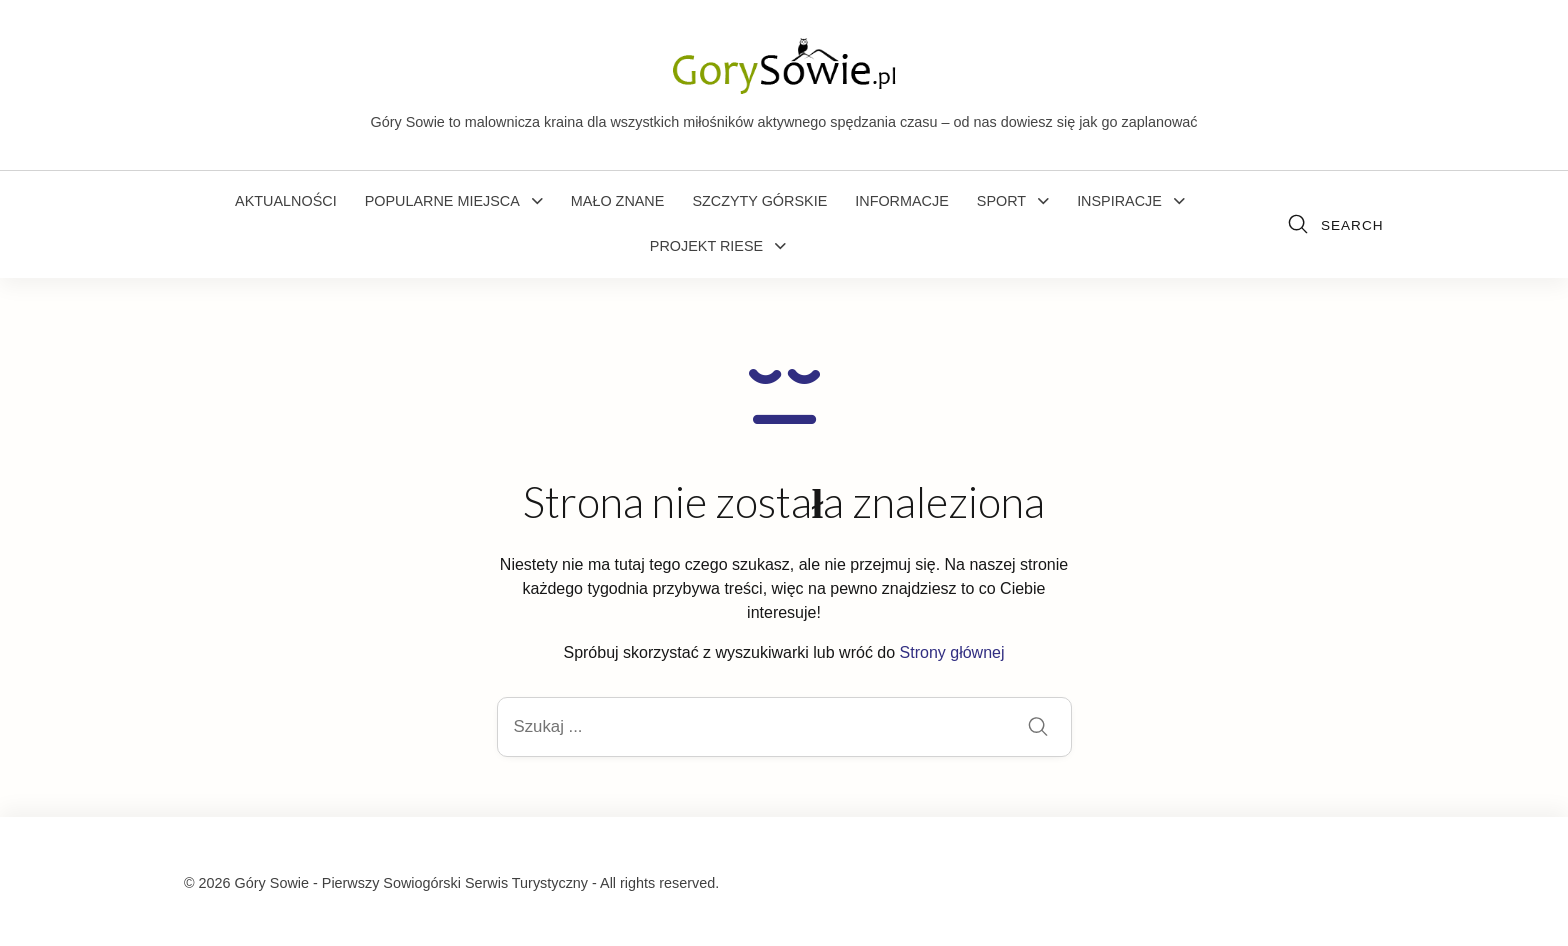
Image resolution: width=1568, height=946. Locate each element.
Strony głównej (952, 652)
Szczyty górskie (759, 201)
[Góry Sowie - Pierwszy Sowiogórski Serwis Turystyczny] (784, 64)
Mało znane (618, 201)
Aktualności (286, 201)
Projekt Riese (706, 246)
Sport (1001, 201)
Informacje (902, 201)
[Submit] (1038, 728)
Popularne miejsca (442, 201)
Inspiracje (1119, 201)
